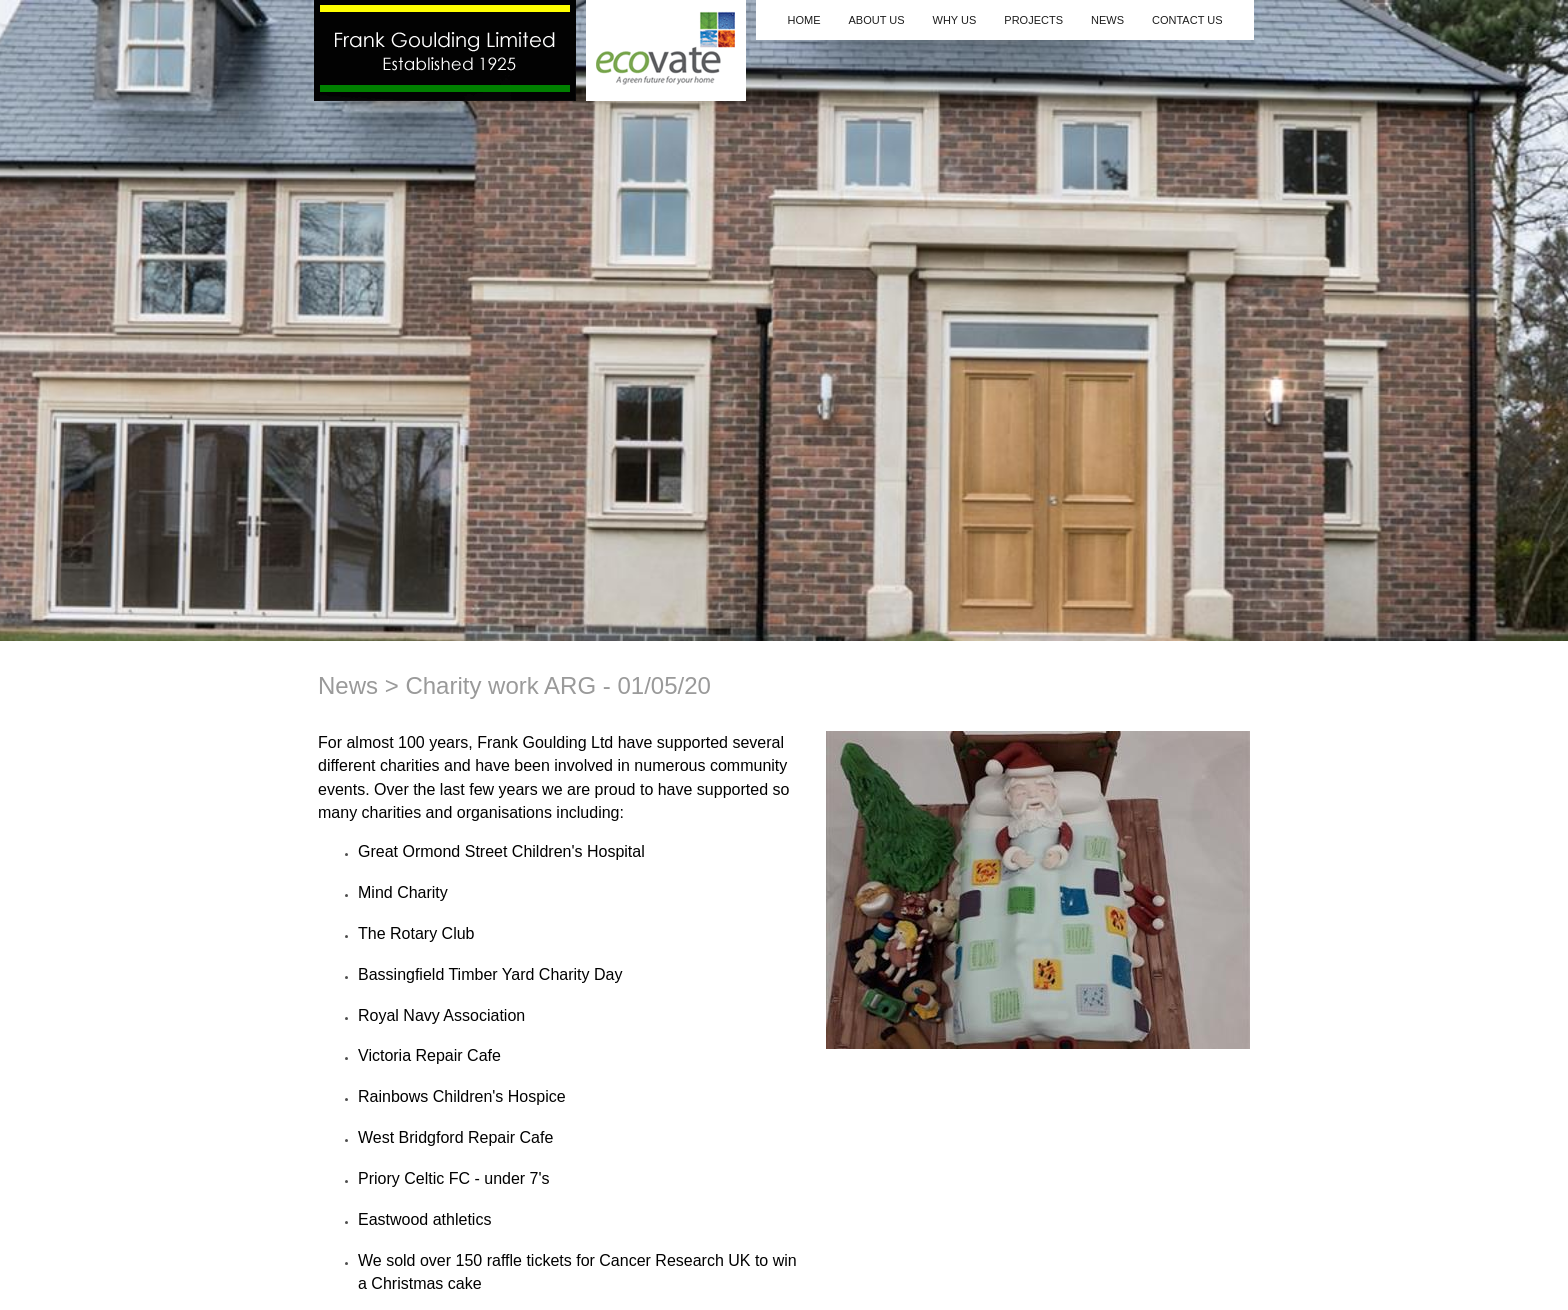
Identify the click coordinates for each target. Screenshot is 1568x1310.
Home (803, 20)
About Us (876, 20)
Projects (1033, 20)
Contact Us (1187, 20)
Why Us (955, 20)
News (1107, 20)
